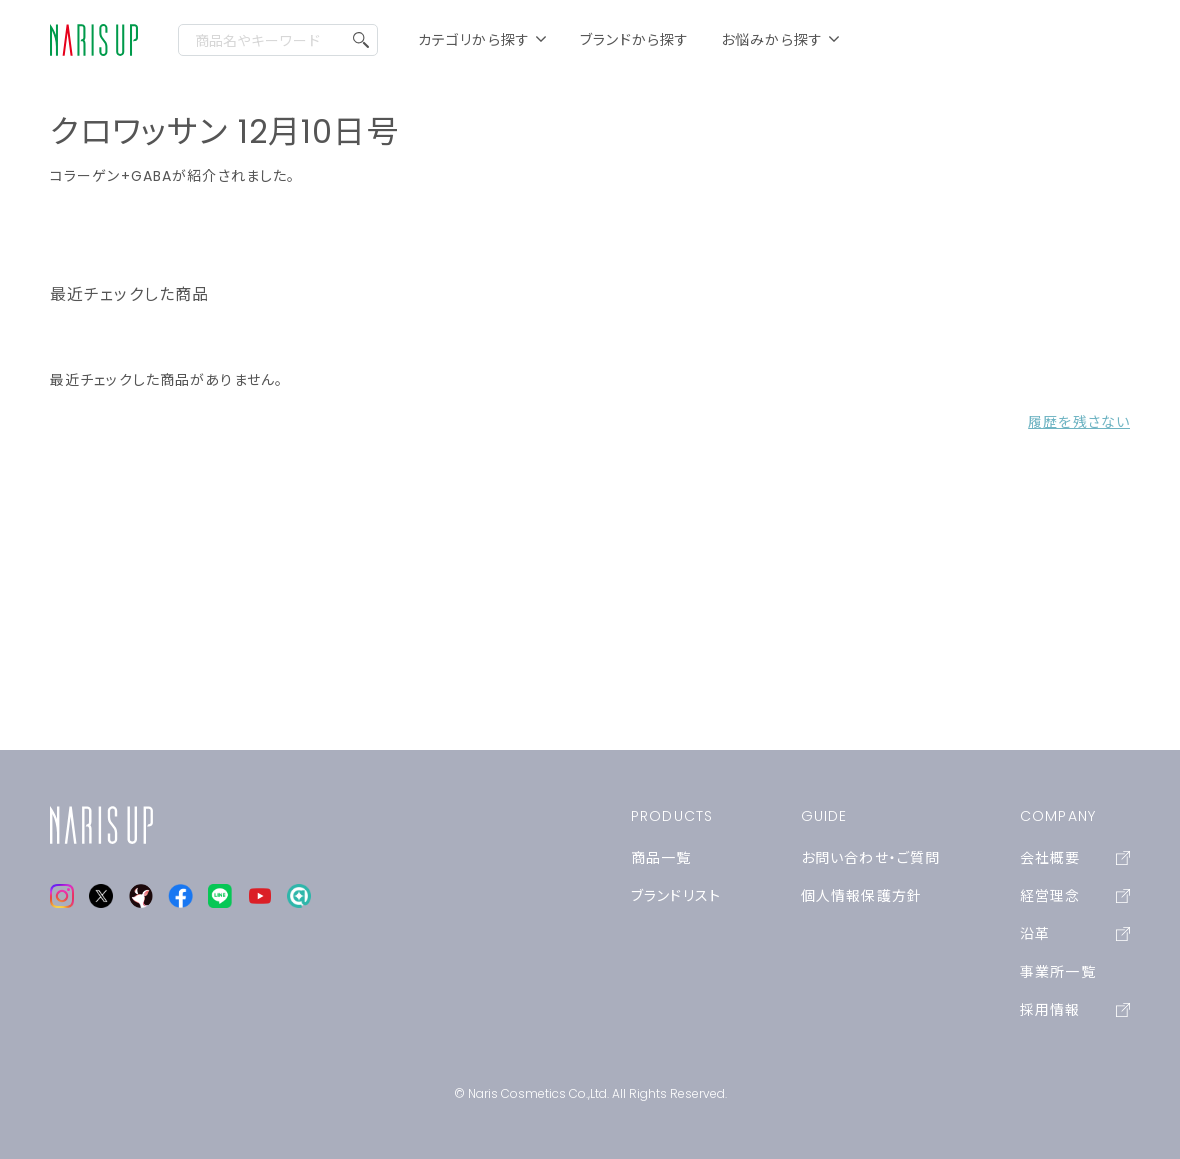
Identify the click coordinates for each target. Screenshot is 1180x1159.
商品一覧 (661, 858)
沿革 (1075, 934)
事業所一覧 (1058, 972)
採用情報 (1075, 1010)
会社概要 (1075, 858)
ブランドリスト (676, 896)
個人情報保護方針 (861, 896)
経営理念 (1075, 896)
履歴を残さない (1079, 422)
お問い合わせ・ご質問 (870, 858)
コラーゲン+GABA (111, 176)
